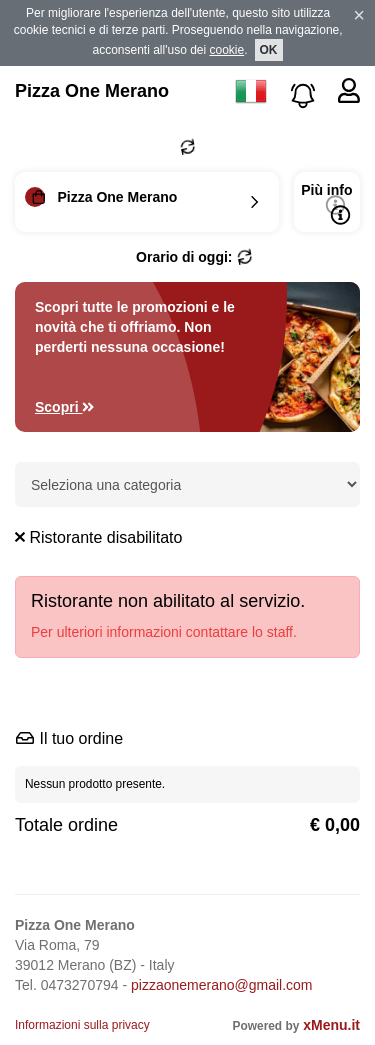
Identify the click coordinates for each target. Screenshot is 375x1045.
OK (269, 50)
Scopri (65, 407)
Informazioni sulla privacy (82, 1025)
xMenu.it (331, 1025)
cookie (227, 50)
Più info (326, 203)
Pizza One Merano (92, 91)
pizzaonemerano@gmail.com (222, 985)
